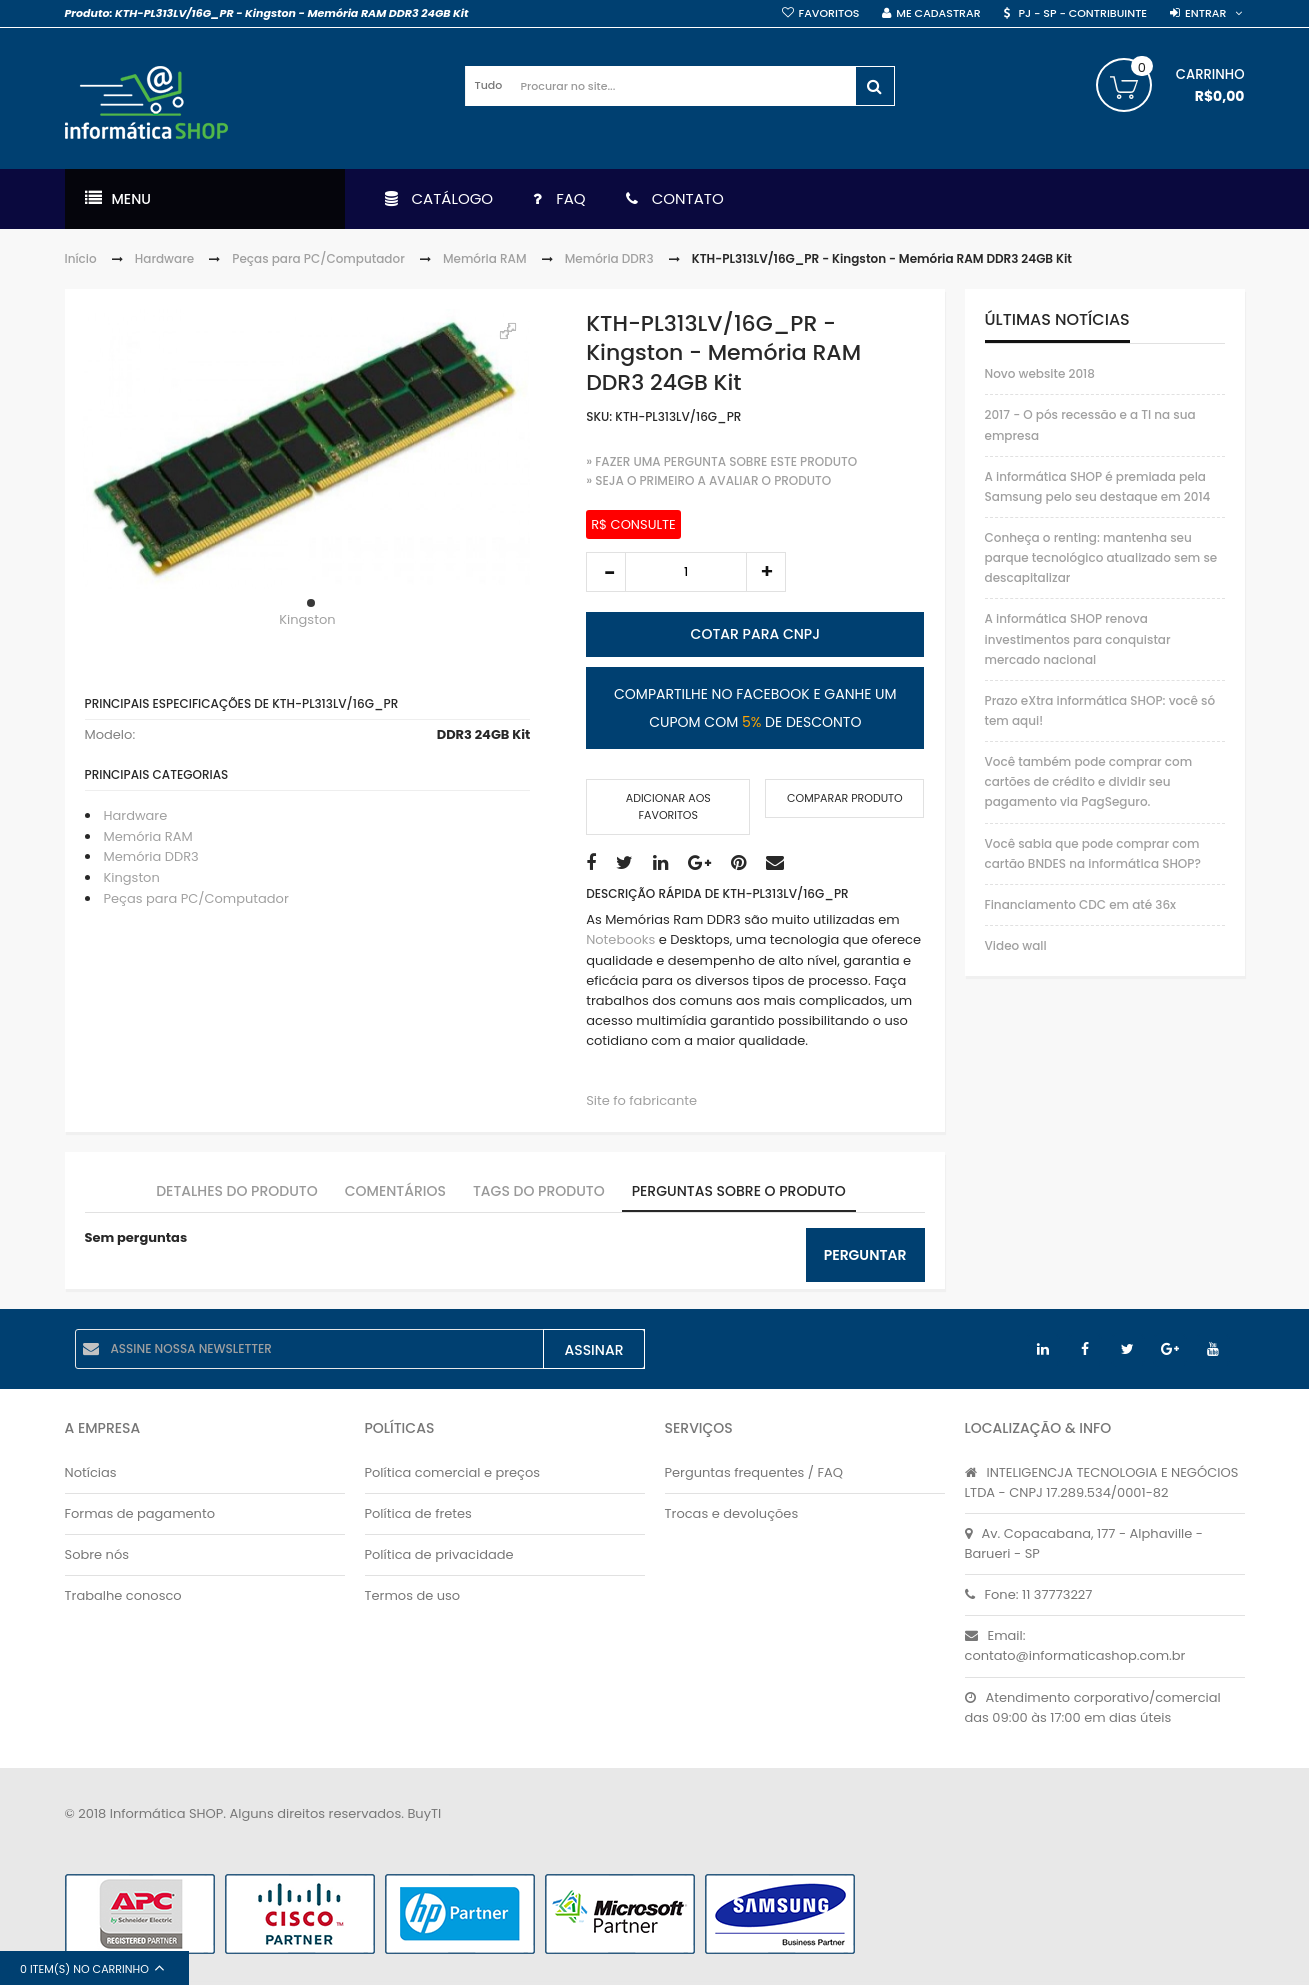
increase (766, 572)
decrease (606, 572)
